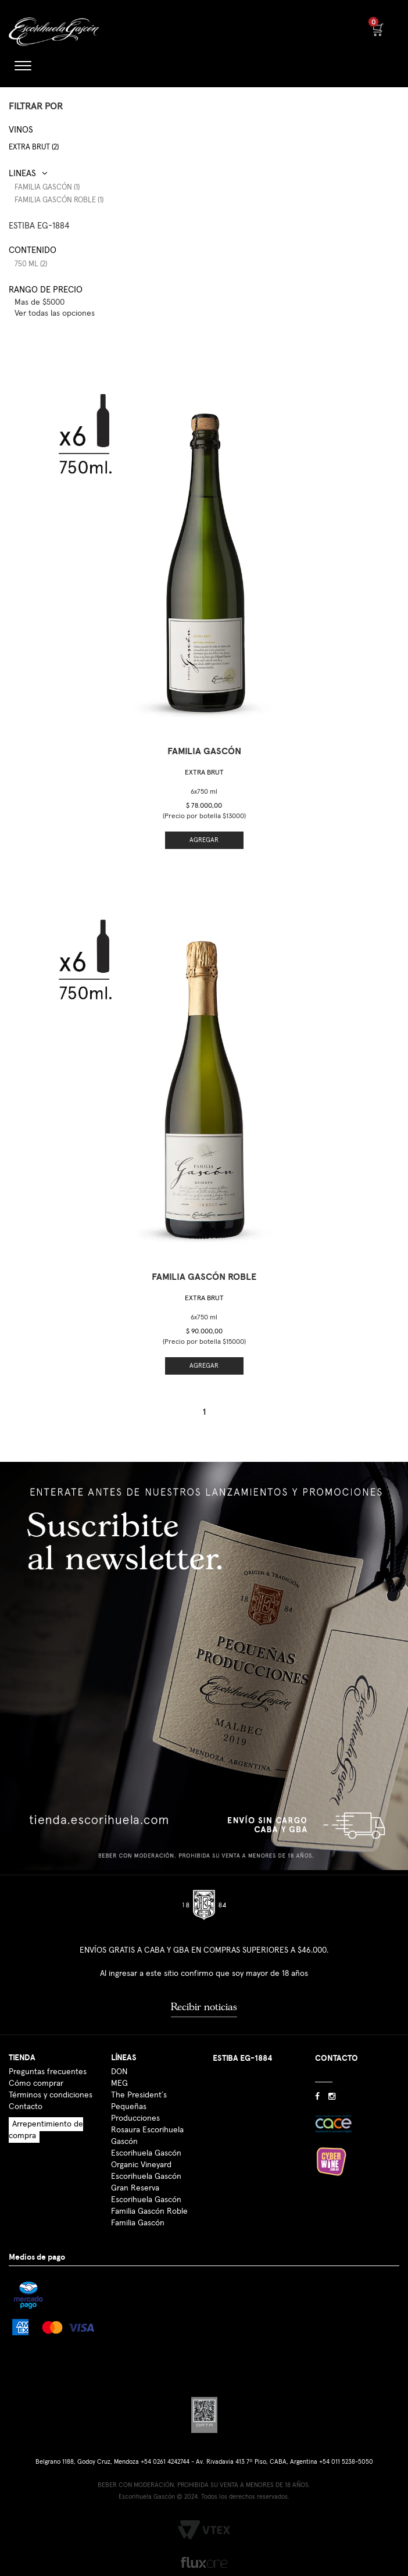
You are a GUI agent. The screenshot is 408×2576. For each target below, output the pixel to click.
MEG (119, 2083)
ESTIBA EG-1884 (39, 226)
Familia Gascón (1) (47, 187)
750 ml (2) (31, 264)
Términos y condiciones (50, 2095)
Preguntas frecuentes (48, 2072)
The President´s (139, 2095)
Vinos (21, 130)
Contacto (25, 2107)
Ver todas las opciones (55, 313)
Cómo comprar (36, 2083)
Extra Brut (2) (34, 147)
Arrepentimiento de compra (46, 2130)
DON (119, 2072)
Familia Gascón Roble (149, 2211)
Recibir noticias (204, 2007)
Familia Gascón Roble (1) (59, 200)
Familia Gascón (137, 2223)
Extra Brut (204, 772)
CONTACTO (336, 2058)
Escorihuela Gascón (146, 2200)
